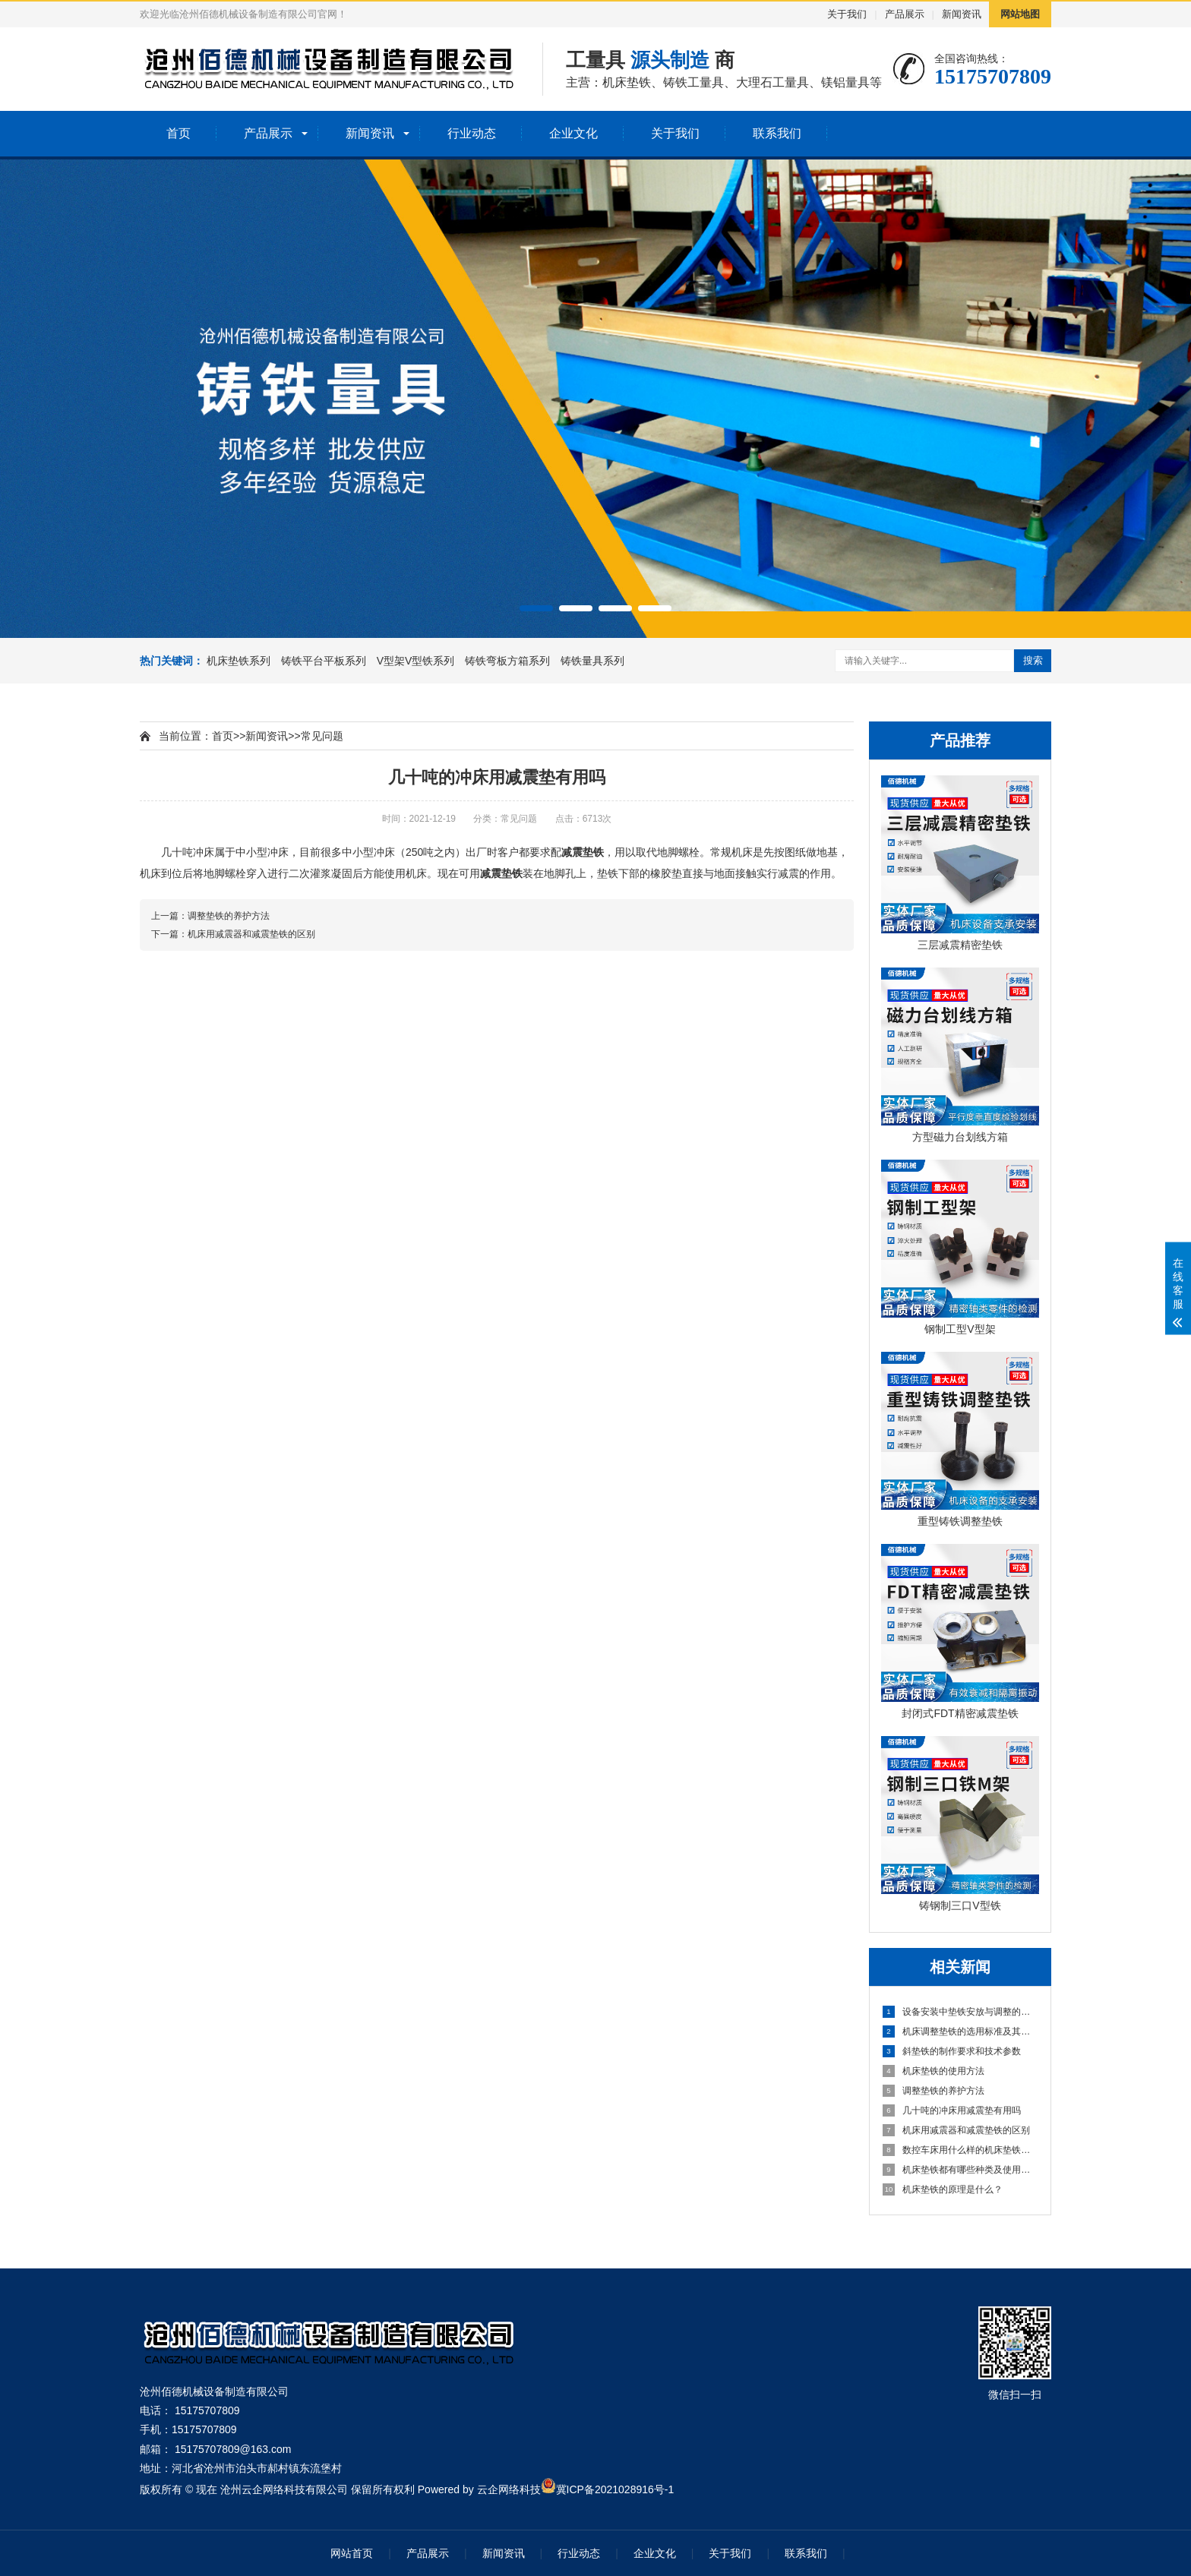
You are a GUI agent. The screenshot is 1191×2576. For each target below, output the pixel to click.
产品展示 (904, 14)
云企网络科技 (509, 2489)
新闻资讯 (961, 14)
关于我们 (847, 14)
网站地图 (1020, 14)
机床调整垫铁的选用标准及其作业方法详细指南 (961, 2031)
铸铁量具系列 (592, 661)
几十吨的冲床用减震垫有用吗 (952, 2110)
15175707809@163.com (233, 2449)
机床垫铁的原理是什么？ (943, 2189)
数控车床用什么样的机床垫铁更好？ (961, 2150)
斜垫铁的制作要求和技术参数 (952, 2051)
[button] (536, 608)
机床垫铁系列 (240, 661)
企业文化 (573, 133)
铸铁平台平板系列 (325, 661)
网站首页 (351, 2553)
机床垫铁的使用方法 (933, 2071)
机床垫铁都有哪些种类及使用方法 (961, 2170)
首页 (178, 133)
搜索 (1033, 660)
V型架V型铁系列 (417, 661)
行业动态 (471, 133)
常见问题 (322, 736)
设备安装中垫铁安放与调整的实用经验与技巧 (961, 2012)
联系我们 (777, 133)
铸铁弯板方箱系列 (509, 661)
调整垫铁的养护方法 (933, 2091)
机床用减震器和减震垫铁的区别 (956, 2130)
